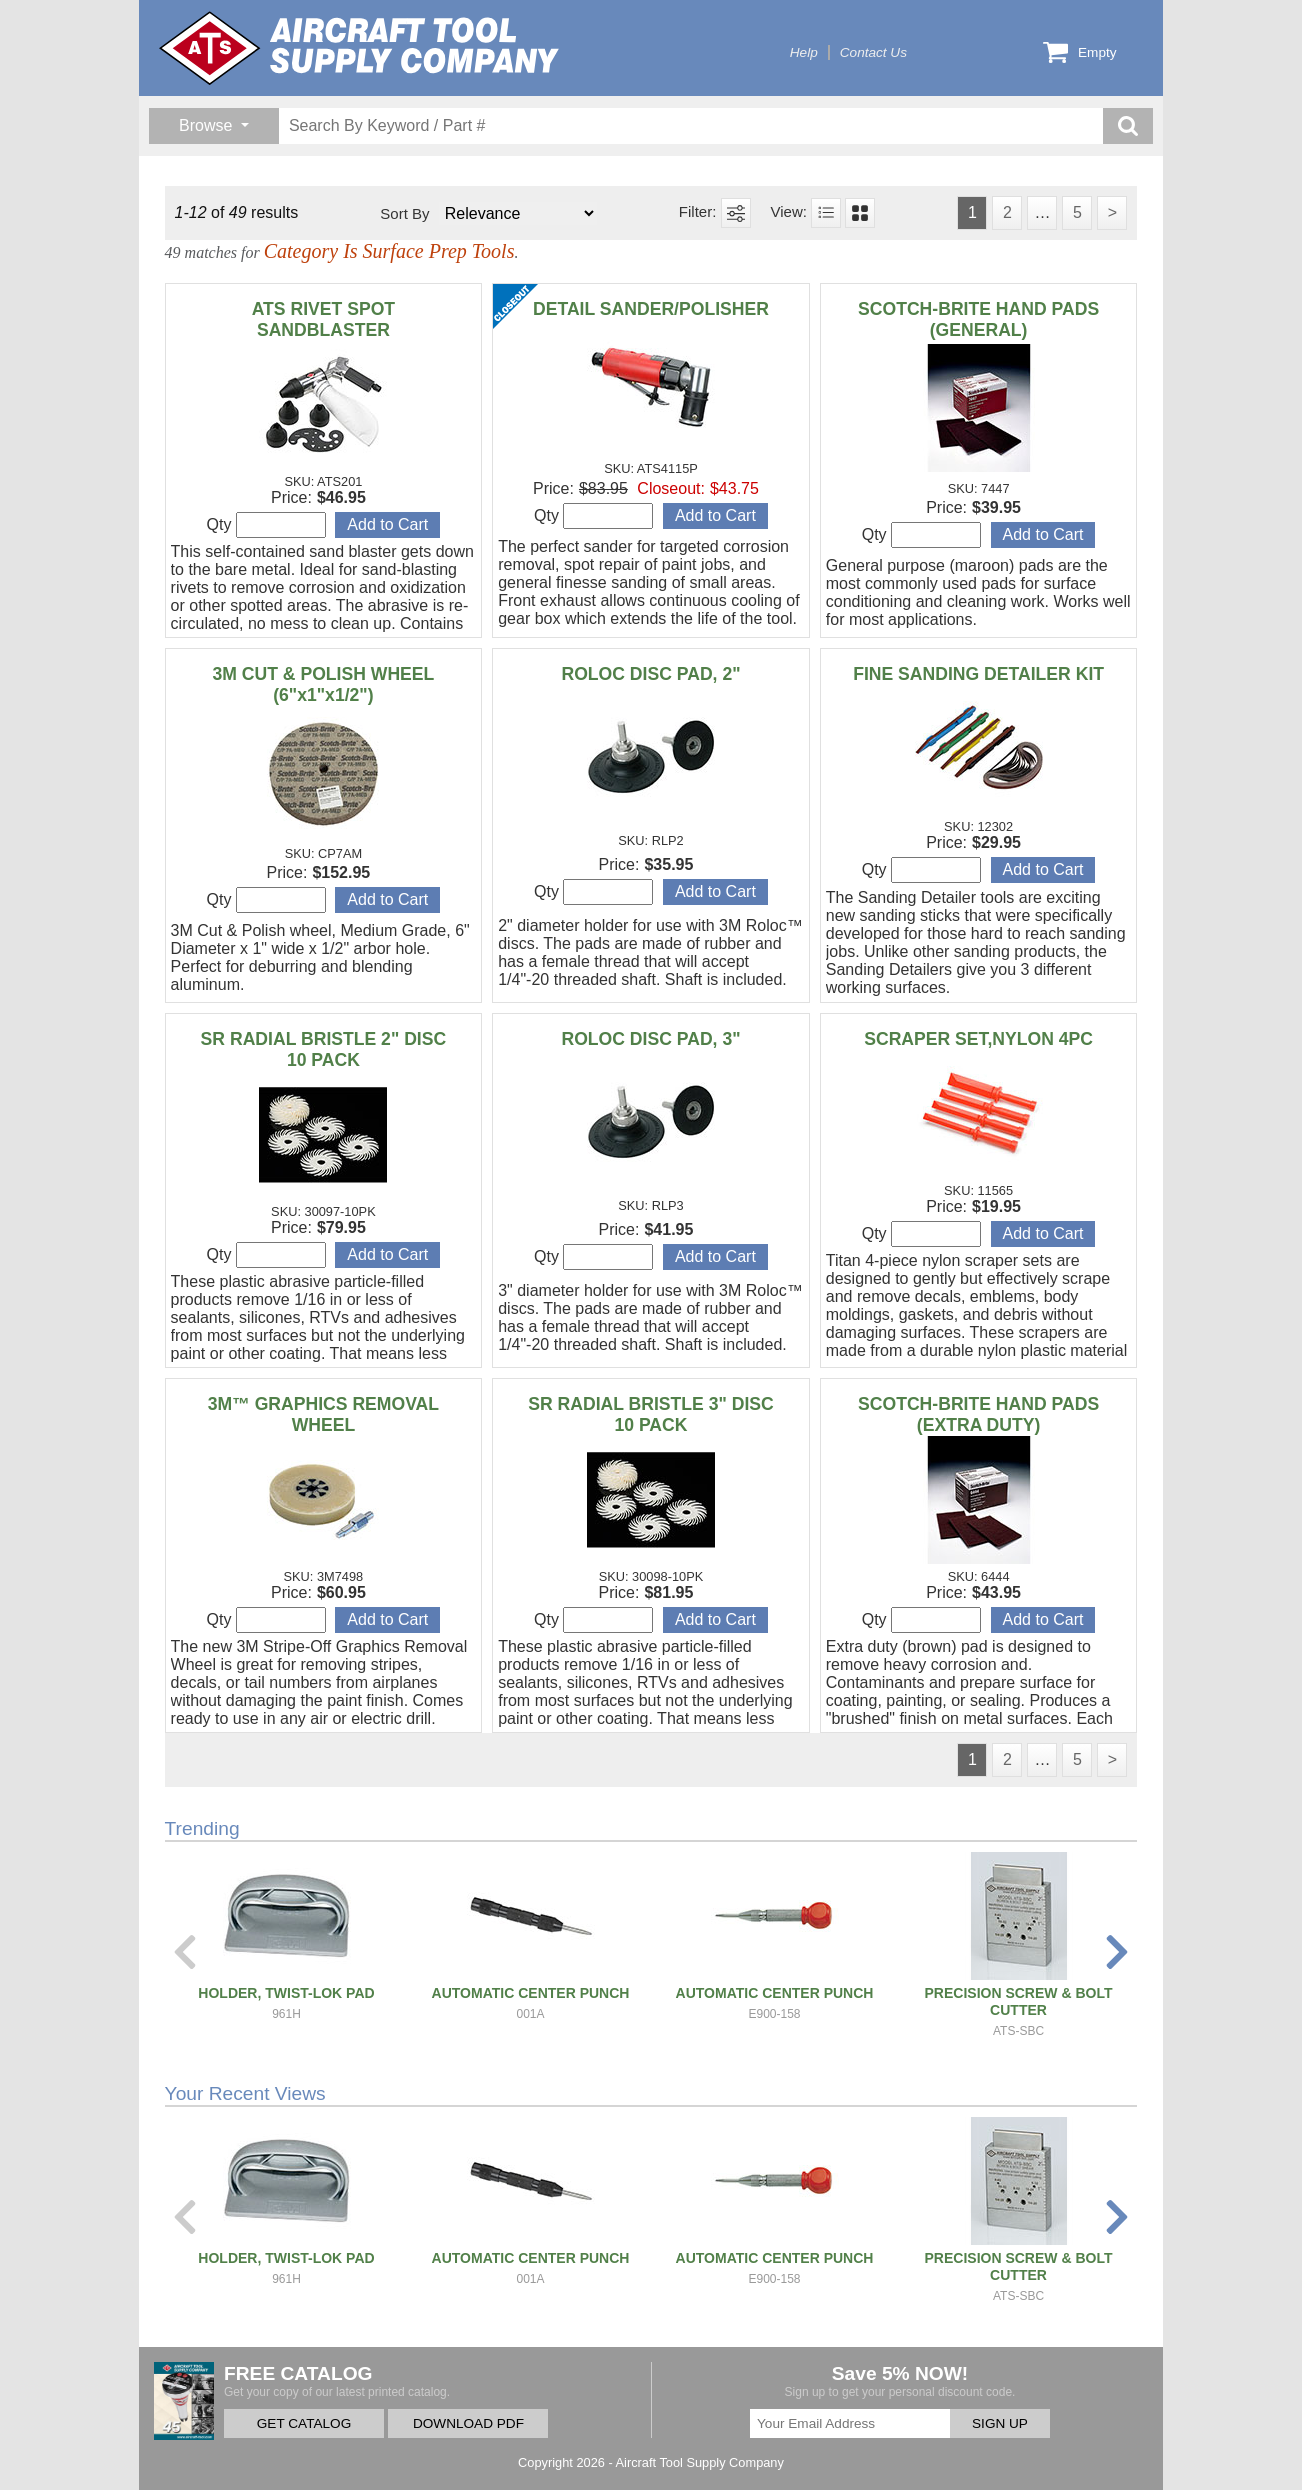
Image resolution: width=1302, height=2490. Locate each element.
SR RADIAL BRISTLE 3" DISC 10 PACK (651, 1414)
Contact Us (873, 52)
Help (804, 52)
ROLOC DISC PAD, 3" (650, 1039)
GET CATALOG (304, 2423)
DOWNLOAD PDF (468, 2423)
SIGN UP (1000, 2423)
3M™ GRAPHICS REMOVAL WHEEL (323, 1414)
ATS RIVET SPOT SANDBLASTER (323, 319)
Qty (266, 525)
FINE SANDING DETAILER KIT (978, 674)
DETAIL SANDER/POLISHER (651, 309)
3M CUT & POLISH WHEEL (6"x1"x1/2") (323, 684)
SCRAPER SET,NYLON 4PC (978, 1039)
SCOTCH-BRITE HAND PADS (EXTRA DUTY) (978, 1414)
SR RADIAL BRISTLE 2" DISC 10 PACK (324, 1049)
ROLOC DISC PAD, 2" (650, 674)
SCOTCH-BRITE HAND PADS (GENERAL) (978, 319)
